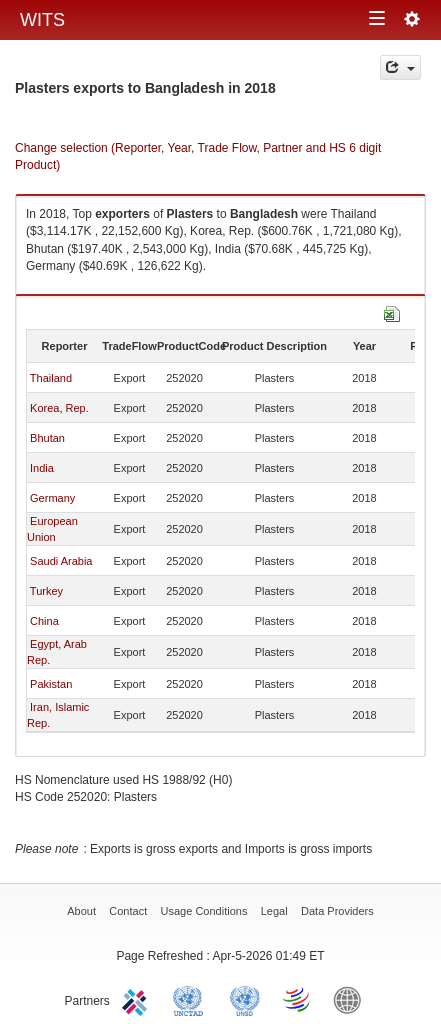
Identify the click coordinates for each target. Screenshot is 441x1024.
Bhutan (47, 438)
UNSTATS (245, 999)
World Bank (352, 999)
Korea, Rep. (59, 408)
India (42, 468)
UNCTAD (192, 999)
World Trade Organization (298, 999)
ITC (138, 999)
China (44, 621)
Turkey (46, 591)
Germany (52, 498)
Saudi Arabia (61, 561)
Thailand (51, 378)
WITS (42, 20)
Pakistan (51, 684)
